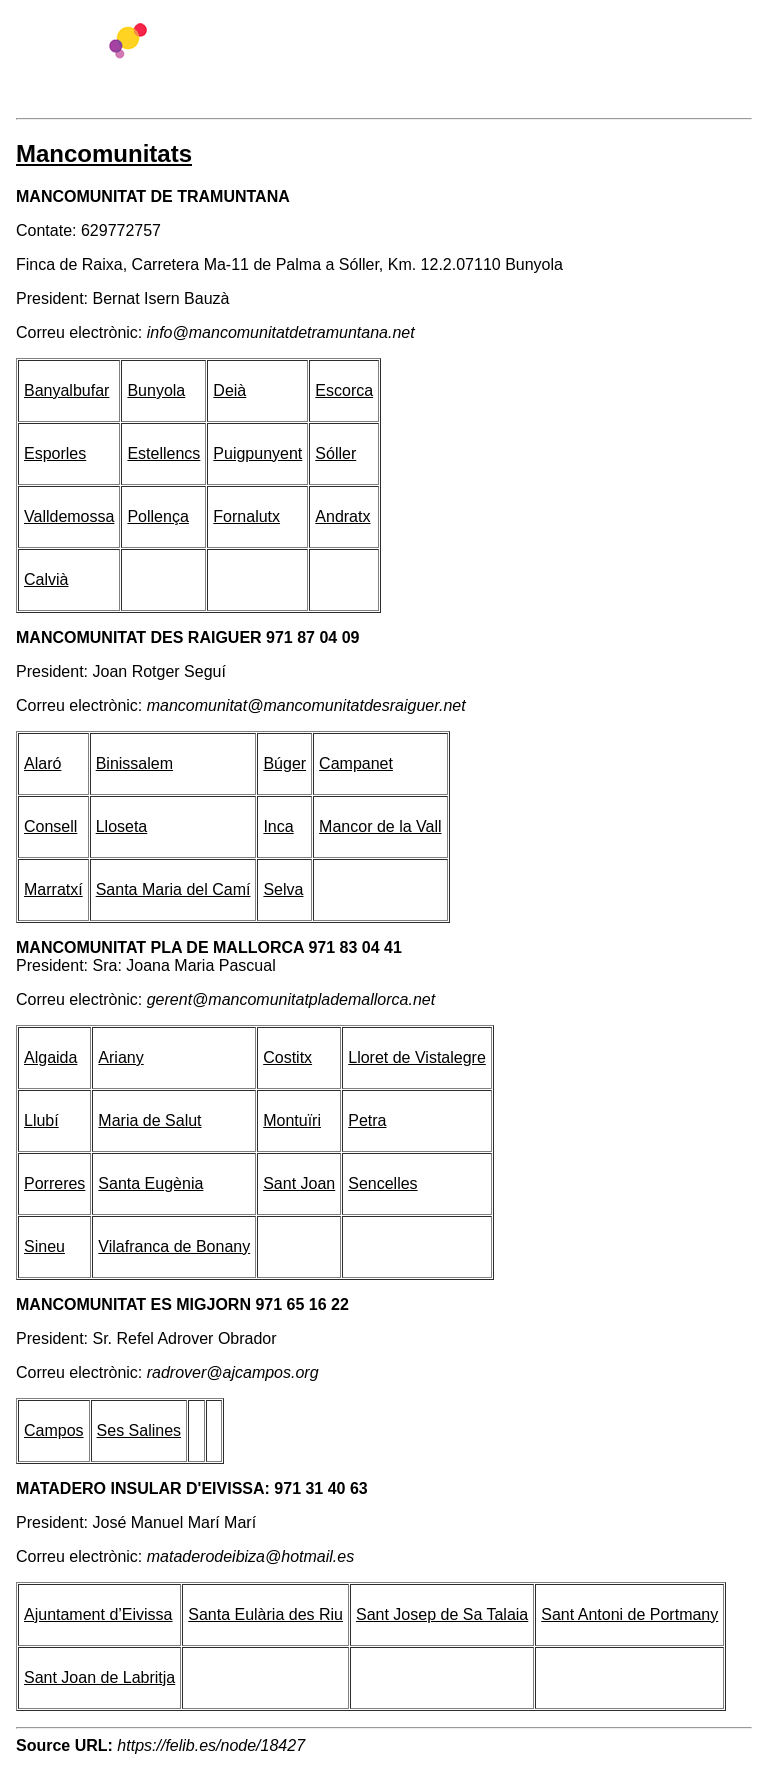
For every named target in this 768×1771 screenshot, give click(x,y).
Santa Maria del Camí (173, 889)
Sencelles (382, 1183)
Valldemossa (69, 516)
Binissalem (134, 763)
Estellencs (163, 453)
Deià (229, 390)
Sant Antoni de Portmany (629, 1614)
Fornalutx (246, 516)
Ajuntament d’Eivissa (98, 1614)
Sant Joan (299, 1183)
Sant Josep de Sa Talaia (442, 1614)
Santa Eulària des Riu (265, 1614)
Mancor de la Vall (380, 826)
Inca (278, 826)
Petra (367, 1120)
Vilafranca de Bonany (174, 1246)
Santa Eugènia (150, 1183)
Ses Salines (139, 1430)
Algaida (50, 1057)
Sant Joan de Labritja (99, 1677)
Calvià (46, 579)
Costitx (287, 1057)
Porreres (54, 1183)
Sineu (44, 1246)
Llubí (41, 1120)
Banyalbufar (66, 390)
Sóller (335, 453)
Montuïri (292, 1120)
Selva (283, 889)
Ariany (120, 1057)
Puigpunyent (257, 453)
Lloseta (122, 826)
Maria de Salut (149, 1120)
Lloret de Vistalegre (417, 1057)
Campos (54, 1430)
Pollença (157, 516)
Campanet (356, 763)
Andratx (342, 516)
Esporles (55, 453)
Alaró (42, 763)
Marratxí (53, 889)
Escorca (344, 390)
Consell (50, 826)
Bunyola (156, 390)
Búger (284, 763)
